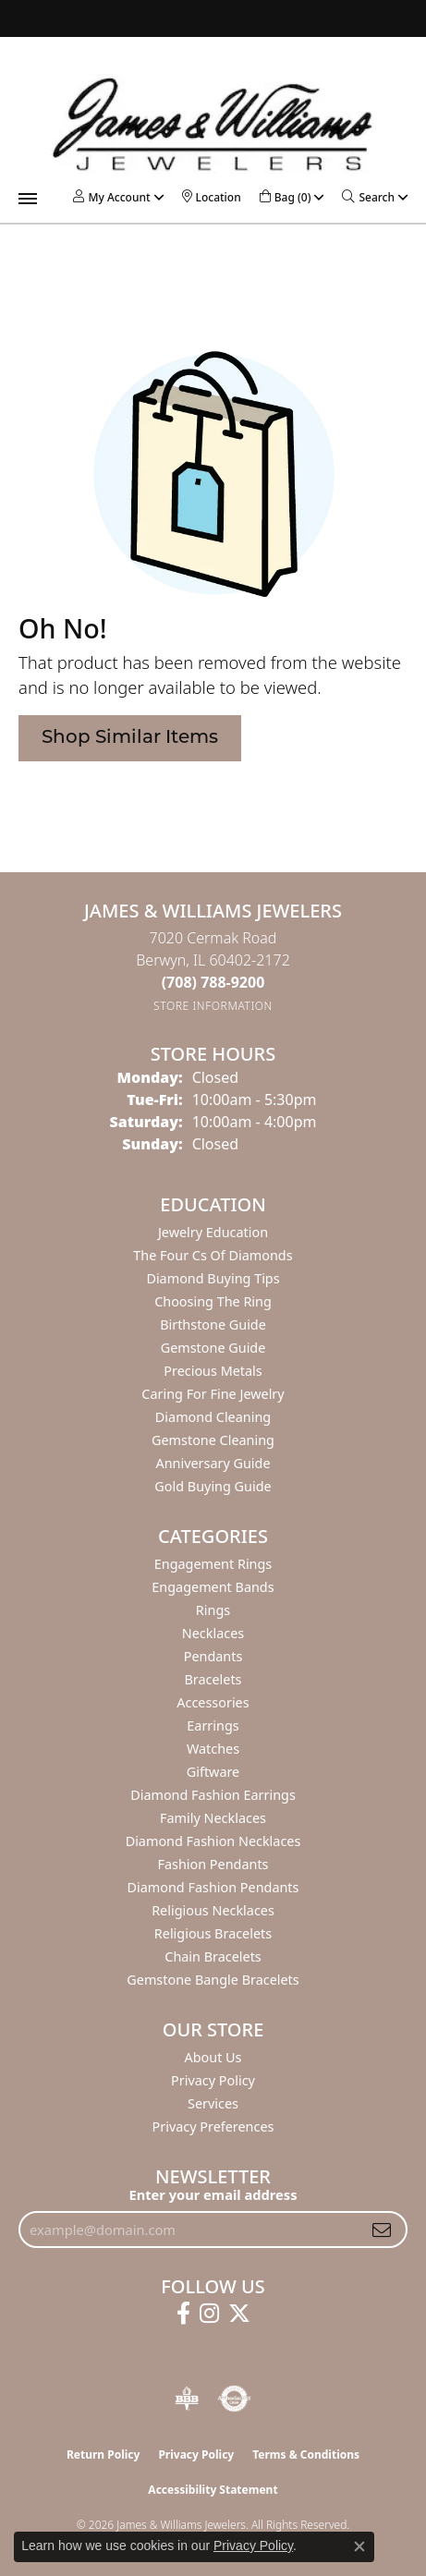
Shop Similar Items (130, 738)
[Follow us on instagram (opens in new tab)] (209, 2314)
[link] (211, 197)
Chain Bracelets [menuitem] (212, 1956)
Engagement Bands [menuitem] (213, 1587)
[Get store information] (213, 1006)
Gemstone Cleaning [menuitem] (213, 1440)
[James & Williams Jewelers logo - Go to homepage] (213, 124)
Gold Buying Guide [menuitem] (212, 1486)
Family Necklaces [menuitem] (213, 1818)
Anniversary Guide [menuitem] (212, 1463)
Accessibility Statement (212, 2489)
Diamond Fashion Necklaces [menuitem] (213, 1841)
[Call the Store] (213, 982)
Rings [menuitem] (213, 1610)
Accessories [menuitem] (212, 1702)
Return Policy (103, 2454)
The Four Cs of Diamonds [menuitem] (212, 1255)
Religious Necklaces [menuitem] (213, 1910)
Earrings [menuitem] (212, 1725)
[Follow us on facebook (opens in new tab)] (183, 2314)
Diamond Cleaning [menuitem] (213, 1417)
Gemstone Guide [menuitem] (213, 1347)
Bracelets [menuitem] (212, 1679)
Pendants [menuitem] (213, 1656)
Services (213, 2103)
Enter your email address (212, 2194)
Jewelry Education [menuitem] (213, 1232)
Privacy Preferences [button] (213, 2126)
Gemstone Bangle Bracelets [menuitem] (212, 1979)
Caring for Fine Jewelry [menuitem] (212, 1394)
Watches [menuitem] (213, 1748)
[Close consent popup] (359, 2546)
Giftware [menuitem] (213, 1771)
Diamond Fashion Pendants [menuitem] (213, 1887)
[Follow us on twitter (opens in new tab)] (239, 2314)
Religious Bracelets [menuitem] (213, 1933)
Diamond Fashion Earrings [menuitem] (213, 1795)
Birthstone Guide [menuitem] (213, 1324)
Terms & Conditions (305, 2454)
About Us (213, 2057)
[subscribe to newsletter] (382, 2229)
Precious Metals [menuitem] (213, 1370)
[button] (111, 197)
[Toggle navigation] (27, 199)
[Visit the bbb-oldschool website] (186, 2398)
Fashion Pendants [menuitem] (212, 1864)
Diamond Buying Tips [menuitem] (212, 1278)
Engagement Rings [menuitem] (213, 1564)
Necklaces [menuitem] (213, 1633)
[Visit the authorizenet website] (234, 2398)
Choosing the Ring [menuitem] (213, 1301)
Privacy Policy (213, 2080)
